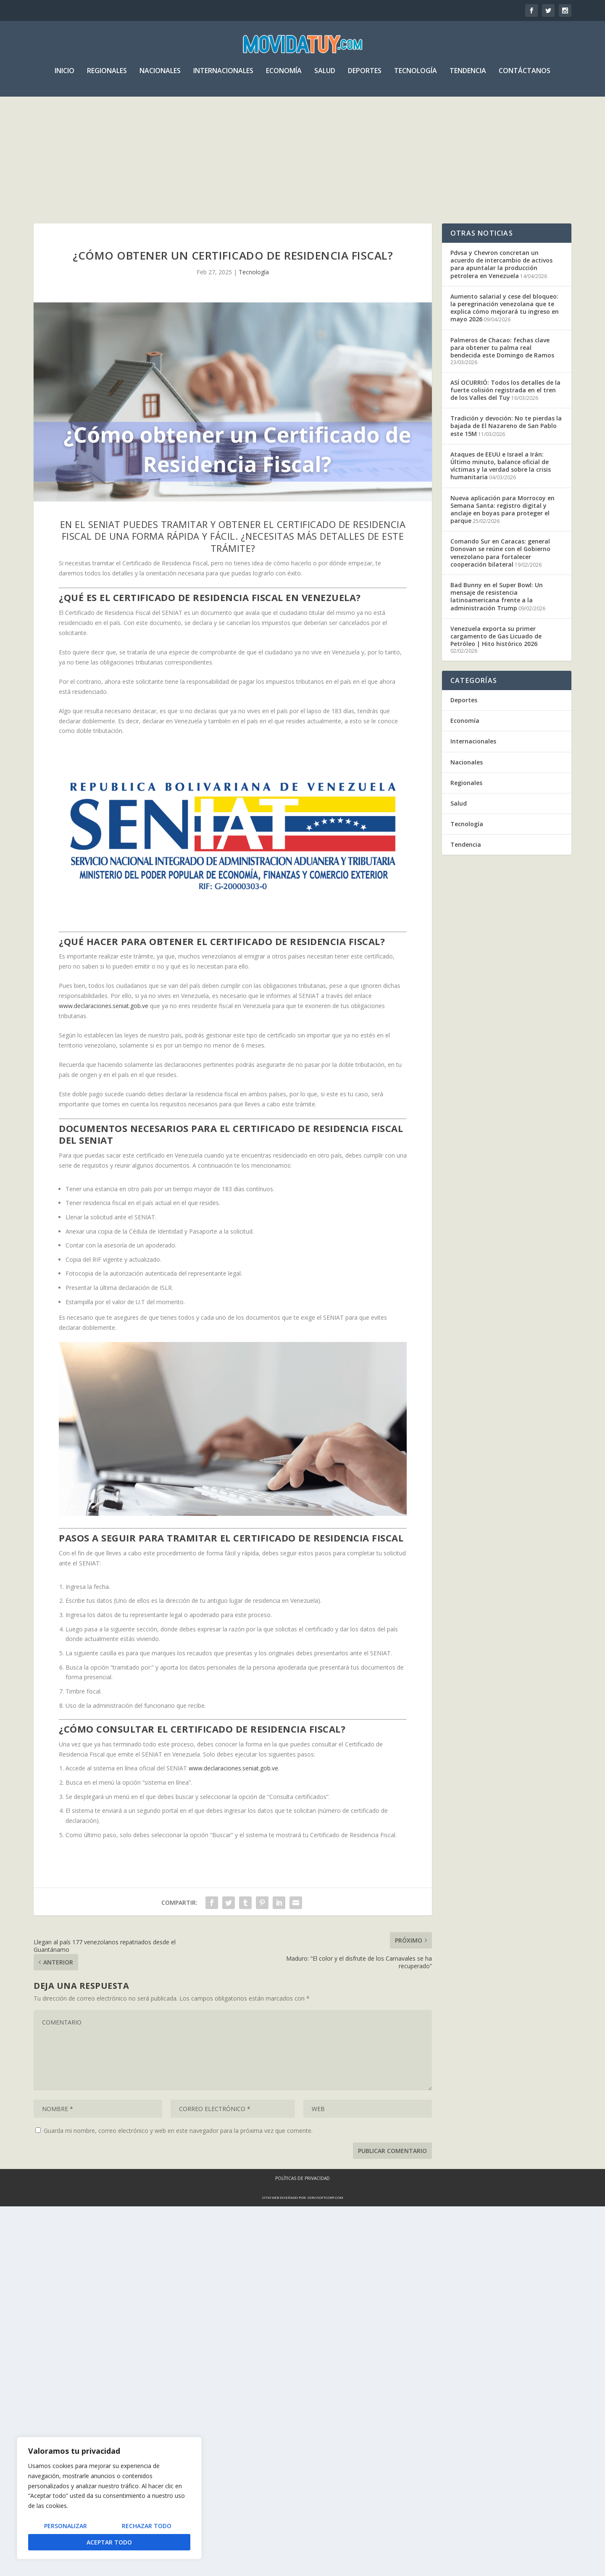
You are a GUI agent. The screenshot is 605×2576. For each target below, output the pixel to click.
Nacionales (160, 77)
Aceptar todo (109, 2542)
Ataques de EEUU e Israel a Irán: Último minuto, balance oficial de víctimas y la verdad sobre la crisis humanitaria (500, 487)
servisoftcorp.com (325, 2219)
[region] (109, 2498)
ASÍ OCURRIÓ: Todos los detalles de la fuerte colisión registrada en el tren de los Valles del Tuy (505, 411)
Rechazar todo (146, 2526)
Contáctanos (524, 77)
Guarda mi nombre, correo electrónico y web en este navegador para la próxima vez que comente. (178, 2152)
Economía (284, 77)
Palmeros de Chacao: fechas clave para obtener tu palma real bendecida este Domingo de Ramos (502, 369)
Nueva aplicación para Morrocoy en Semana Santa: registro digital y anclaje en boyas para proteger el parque (502, 531)
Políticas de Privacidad (302, 2200)
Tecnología (415, 77)
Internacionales (223, 77)
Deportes (364, 77)
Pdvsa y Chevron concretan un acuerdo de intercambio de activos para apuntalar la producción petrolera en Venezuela (501, 286)
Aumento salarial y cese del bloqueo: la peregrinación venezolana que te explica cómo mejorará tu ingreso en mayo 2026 (504, 329)
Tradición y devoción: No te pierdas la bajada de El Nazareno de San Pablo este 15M (506, 447)
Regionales (107, 77)
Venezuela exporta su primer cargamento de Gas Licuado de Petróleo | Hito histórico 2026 (496, 658)
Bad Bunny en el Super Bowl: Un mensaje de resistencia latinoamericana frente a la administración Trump (496, 618)
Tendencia (468, 77)
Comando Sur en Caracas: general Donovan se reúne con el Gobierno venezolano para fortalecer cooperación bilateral (500, 574)
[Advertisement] (302, 165)
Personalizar (65, 2526)
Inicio (64, 77)
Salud (324, 77)
